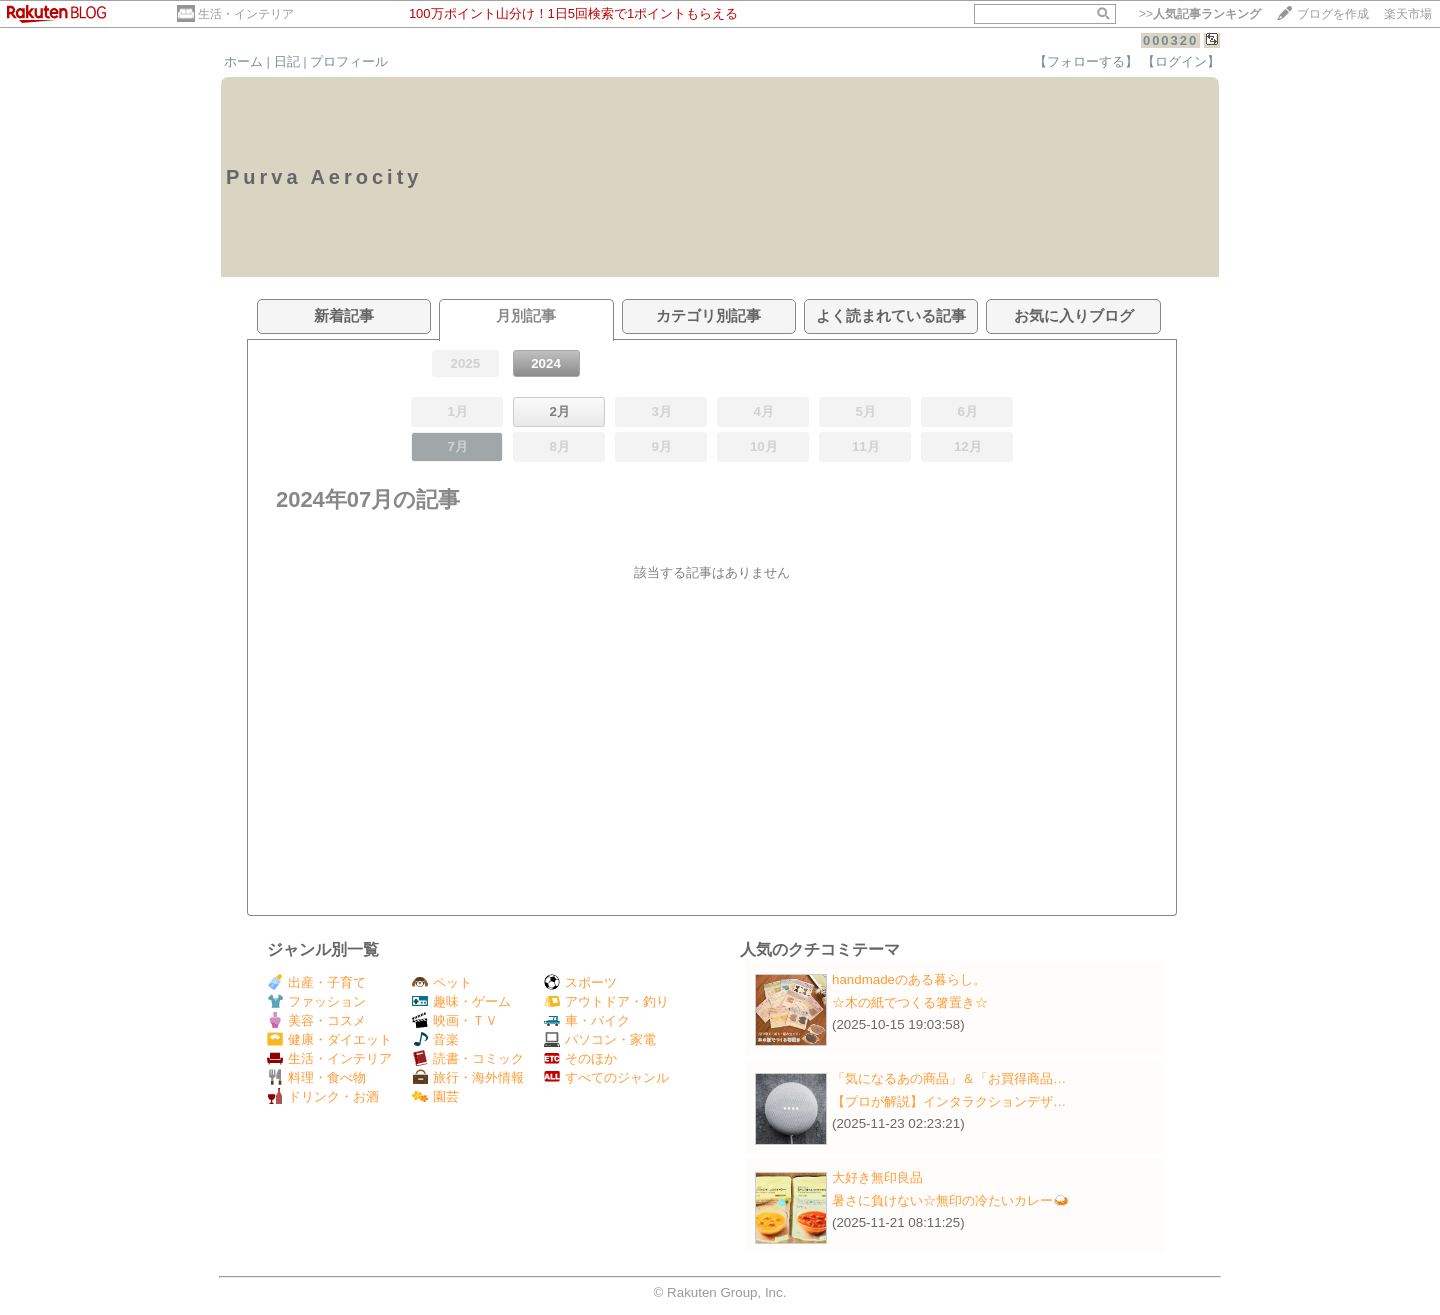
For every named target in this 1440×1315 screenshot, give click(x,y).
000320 (1170, 40)
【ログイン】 (1181, 61)
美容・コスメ (316, 1020)
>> (1200, 14)
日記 (287, 61)
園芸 (435, 1096)
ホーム (243, 61)
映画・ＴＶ (455, 1020)
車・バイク (587, 1020)
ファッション (316, 1001)
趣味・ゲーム (461, 1001)
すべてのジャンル (606, 1077)
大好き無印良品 (877, 1177)
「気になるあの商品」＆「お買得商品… (949, 1078)
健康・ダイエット (329, 1039)
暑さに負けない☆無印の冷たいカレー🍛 (951, 1200)
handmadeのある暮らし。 (909, 979)
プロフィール (349, 61)
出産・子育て (316, 982)
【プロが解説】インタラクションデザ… (949, 1101)
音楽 (435, 1039)
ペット (442, 982)
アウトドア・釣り (606, 1001)
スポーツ (580, 982)
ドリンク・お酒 (323, 1096)
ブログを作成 (1333, 14)
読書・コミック (468, 1058)
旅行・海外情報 (468, 1077)
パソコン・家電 (600, 1039)
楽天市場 (1408, 14)
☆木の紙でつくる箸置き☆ (910, 1002)
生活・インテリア (246, 14)
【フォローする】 (1086, 61)
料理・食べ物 (316, 1077)
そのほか (580, 1058)
